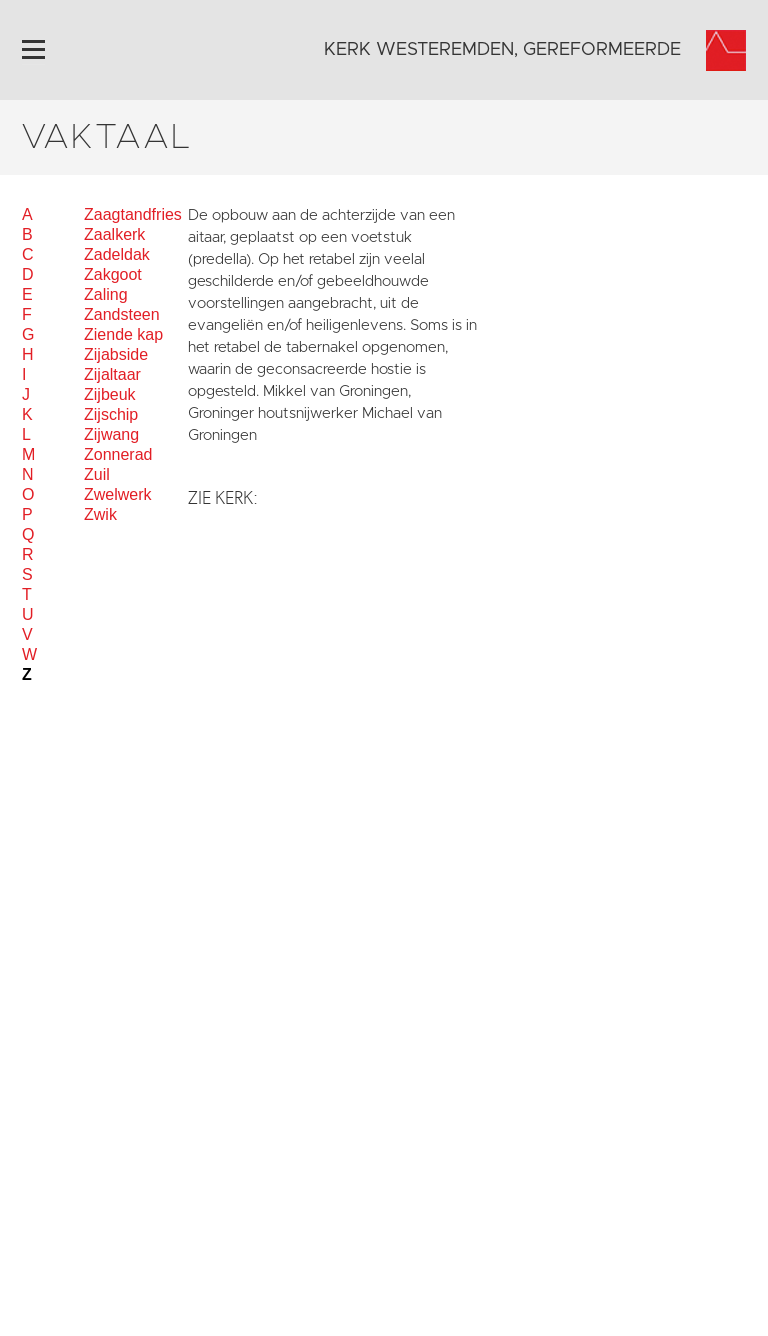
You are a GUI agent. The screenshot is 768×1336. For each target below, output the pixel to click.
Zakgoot (113, 274)
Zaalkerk (114, 234)
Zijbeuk (110, 394)
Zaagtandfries (133, 214)
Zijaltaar (112, 374)
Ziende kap (123, 334)
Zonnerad (118, 454)
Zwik (100, 514)
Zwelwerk (118, 494)
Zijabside (116, 354)
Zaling (106, 294)
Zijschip (111, 414)
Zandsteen (122, 314)
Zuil (97, 474)
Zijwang (111, 434)
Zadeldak (117, 254)
